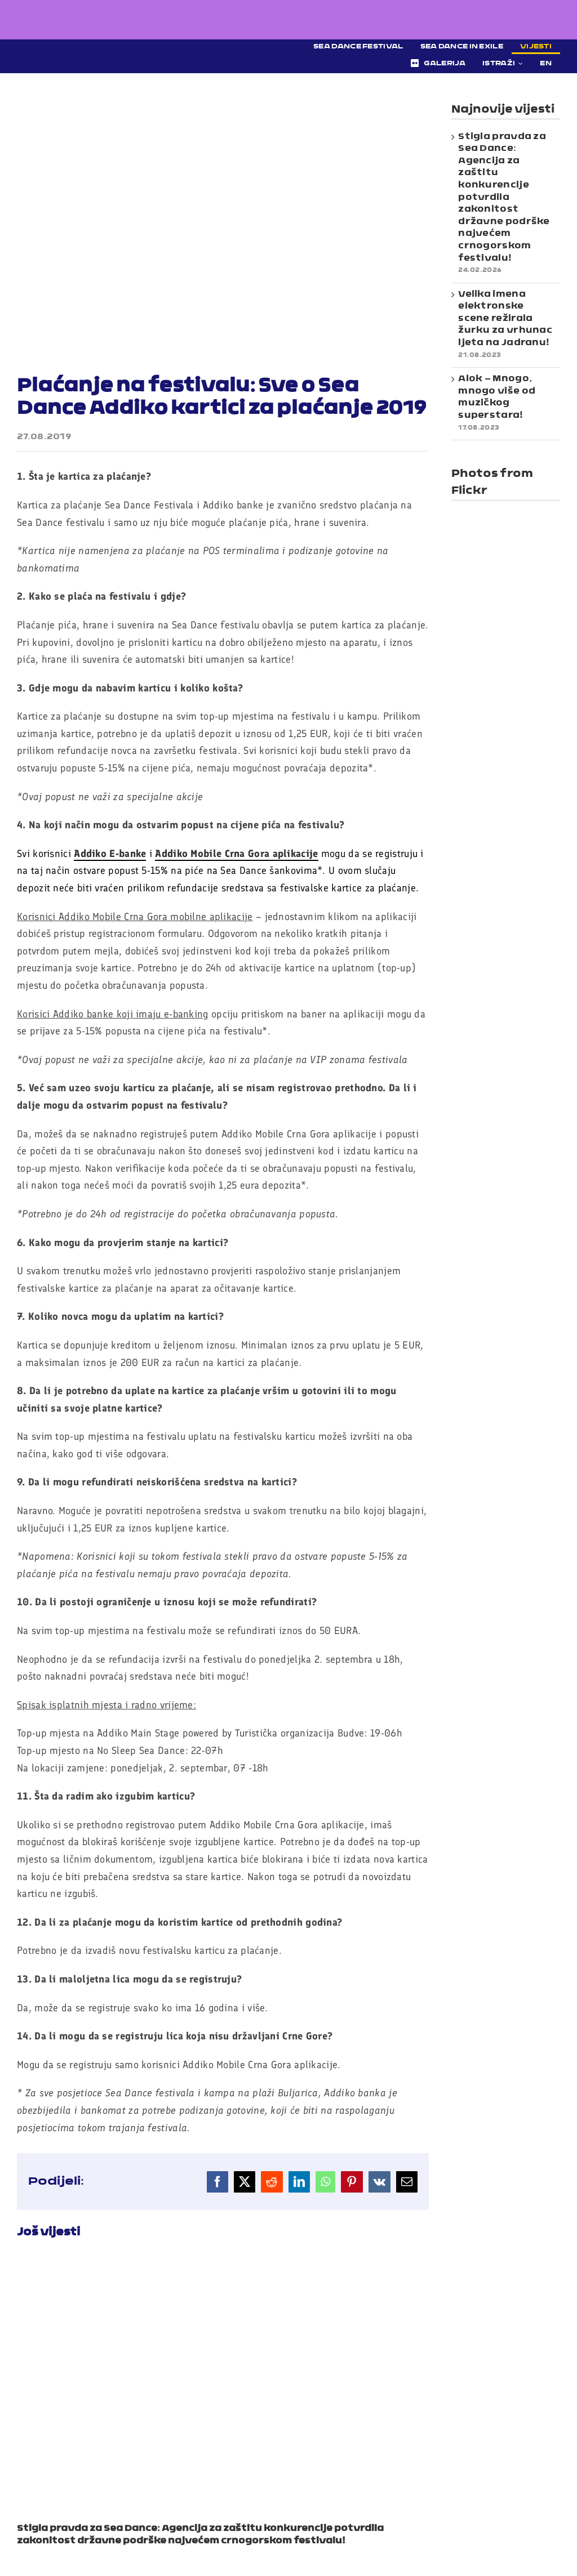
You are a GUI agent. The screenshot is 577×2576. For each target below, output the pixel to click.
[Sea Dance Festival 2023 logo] (115, 48)
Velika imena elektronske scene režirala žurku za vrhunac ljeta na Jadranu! (505, 318)
